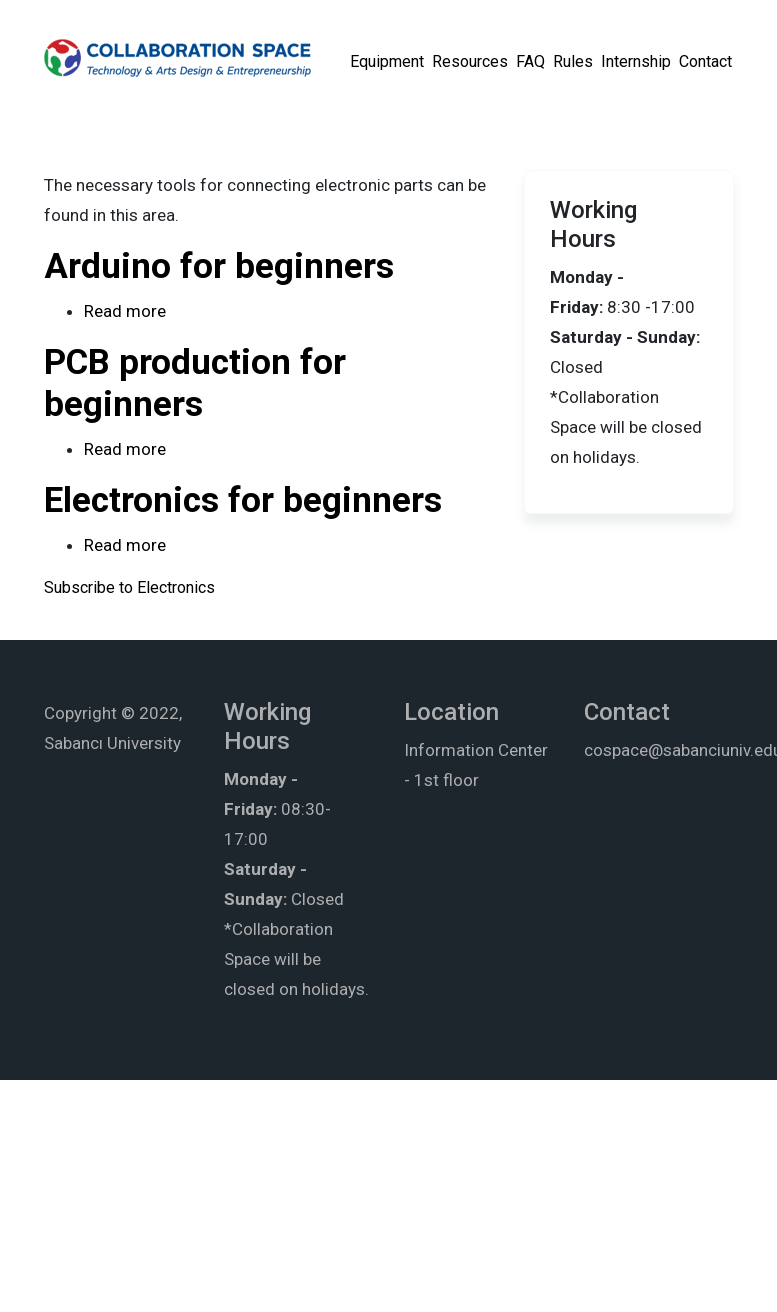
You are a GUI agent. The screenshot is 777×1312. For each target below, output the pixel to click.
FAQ (530, 61)
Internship (636, 61)
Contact (705, 61)
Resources (470, 61)
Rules (573, 61)
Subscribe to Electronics (129, 587)
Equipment (387, 61)
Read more (125, 311)
